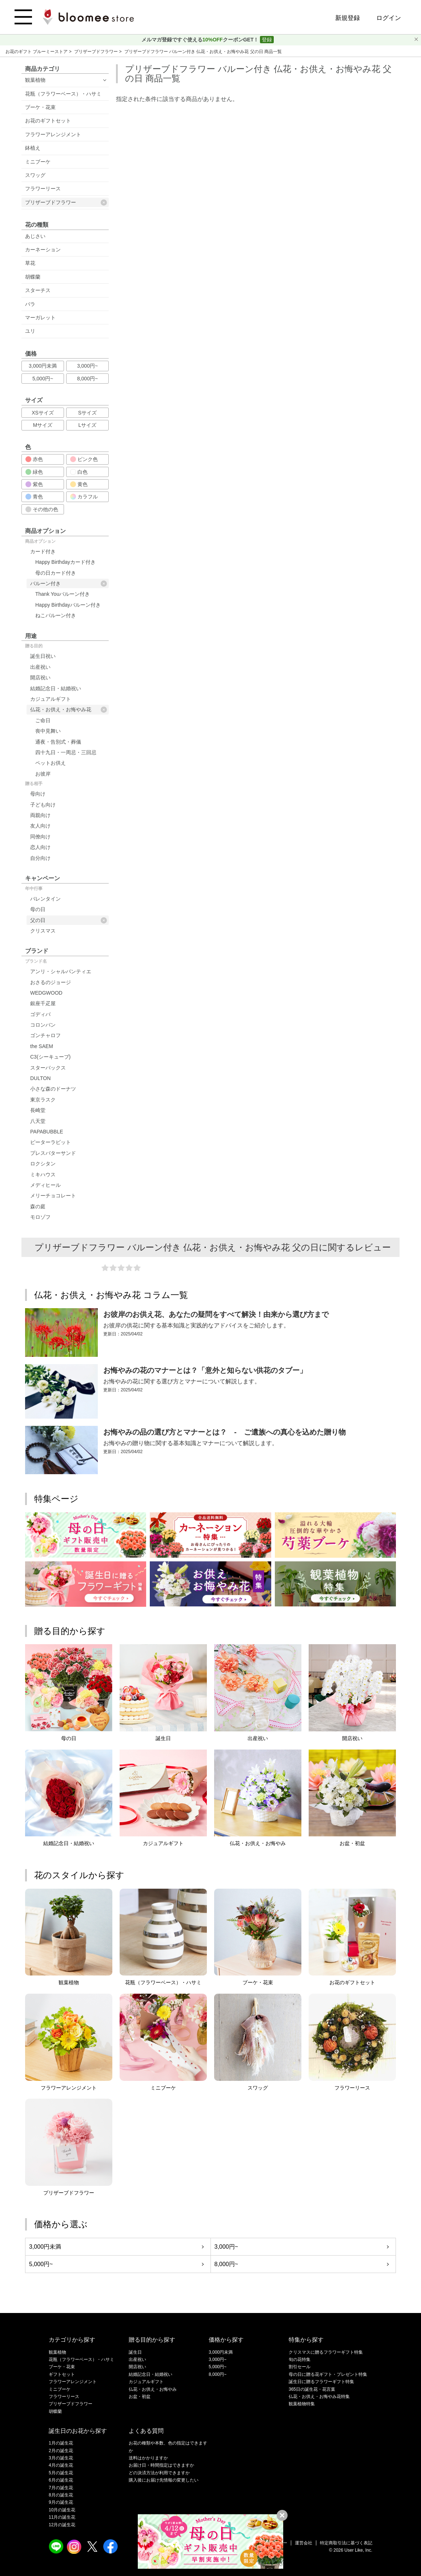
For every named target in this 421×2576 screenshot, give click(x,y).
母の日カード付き (55, 573)
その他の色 (41, 509)
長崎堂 (37, 1110)
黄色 (79, 484)
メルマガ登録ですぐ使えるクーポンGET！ (200, 40)
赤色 (34, 459)
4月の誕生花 (61, 2465)
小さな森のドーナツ (53, 1089)
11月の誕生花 (62, 2517)
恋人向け (40, 847)
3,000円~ (87, 366)
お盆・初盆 (140, 2396)
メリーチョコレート (53, 1195)
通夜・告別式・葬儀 (58, 742)
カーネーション (43, 249)
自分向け (40, 858)
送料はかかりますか (148, 2457)
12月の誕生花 (62, 2524)
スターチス (38, 290)
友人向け (40, 826)
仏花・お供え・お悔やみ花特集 (319, 2396)
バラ (30, 304)
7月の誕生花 (61, 2487)
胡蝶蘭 (32, 277)
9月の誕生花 (61, 2502)
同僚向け (40, 837)
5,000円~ (42, 378)
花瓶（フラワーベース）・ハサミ (63, 94)
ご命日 (43, 720)
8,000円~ (87, 378)
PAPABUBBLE (46, 1132)
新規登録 (347, 18)
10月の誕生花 (62, 2509)
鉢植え (32, 148)
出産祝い (40, 667)
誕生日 (135, 2352)
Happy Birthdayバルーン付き (68, 605)
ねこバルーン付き (55, 615)
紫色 (34, 484)
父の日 (68, 920)
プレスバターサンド (53, 1153)
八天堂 (37, 1121)
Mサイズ (43, 425)
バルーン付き (68, 584)
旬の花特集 (299, 2359)
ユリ (30, 331)
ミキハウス (43, 1174)
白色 (79, 472)
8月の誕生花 (61, 2495)
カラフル (84, 497)
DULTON (40, 1078)
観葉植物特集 (302, 2403)
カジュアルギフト (50, 699)
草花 (30, 263)
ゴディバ (40, 1014)
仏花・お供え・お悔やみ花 (68, 710)
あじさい (35, 236)
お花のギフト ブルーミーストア (37, 51)
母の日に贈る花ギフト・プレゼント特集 (328, 2374)
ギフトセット (62, 2374)
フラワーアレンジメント (53, 134)
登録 (267, 40)
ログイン (388, 18)
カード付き (43, 551)
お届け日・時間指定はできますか (161, 2465)
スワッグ (35, 175)
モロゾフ (40, 1217)
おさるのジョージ (50, 982)
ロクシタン (43, 1163)
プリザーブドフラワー (96, 51)
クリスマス (43, 931)
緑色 (34, 472)
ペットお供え (50, 763)
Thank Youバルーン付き (62, 594)
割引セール (299, 2366)
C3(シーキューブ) (50, 1057)
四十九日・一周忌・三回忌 (65, 752)
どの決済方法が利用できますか (159, 2472)
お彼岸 (43, 774)
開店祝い (40, 677)
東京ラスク (43, 1100)
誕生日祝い (43, 656)
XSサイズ (43, 413)
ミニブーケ (38, 162)
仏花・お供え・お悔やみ (153, 2389)
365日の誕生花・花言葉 (312, 2389)
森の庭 (37, 1206)
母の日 (37, 909)
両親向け (40, 815)
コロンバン (43, 1025)
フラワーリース (43, 188)
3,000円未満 (43, 366)
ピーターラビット (50, 1142)
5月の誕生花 (61, 2472)
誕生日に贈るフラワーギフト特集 (321, 2381)
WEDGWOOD (46, 993)
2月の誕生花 (61, 2450)
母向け (37, 794)
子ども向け (43, 805)
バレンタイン (45, 899)
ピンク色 (84, 459)
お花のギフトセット (48, 121)
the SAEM (41, 1046)
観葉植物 (35, 80)
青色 (34, 497)
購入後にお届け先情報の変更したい (164, 2480)
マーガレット (40, 317)
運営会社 (303, 2542)
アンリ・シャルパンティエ (60, 971)
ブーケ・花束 (40, 107)
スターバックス (48, 1068)
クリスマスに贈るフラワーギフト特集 (326, 2352)
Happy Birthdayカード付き (65, 562)
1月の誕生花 (61, 2443)
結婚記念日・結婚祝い (55, 688)
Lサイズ (88, 425)
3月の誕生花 (61, 2457)
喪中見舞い (48, 731)
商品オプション (40, 541)
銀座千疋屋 (43, 1003)
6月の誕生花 (61, 2480)
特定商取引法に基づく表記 (346, 2542)
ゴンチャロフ (45, 1035)
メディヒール (45, 1185)
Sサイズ (87, 413)
